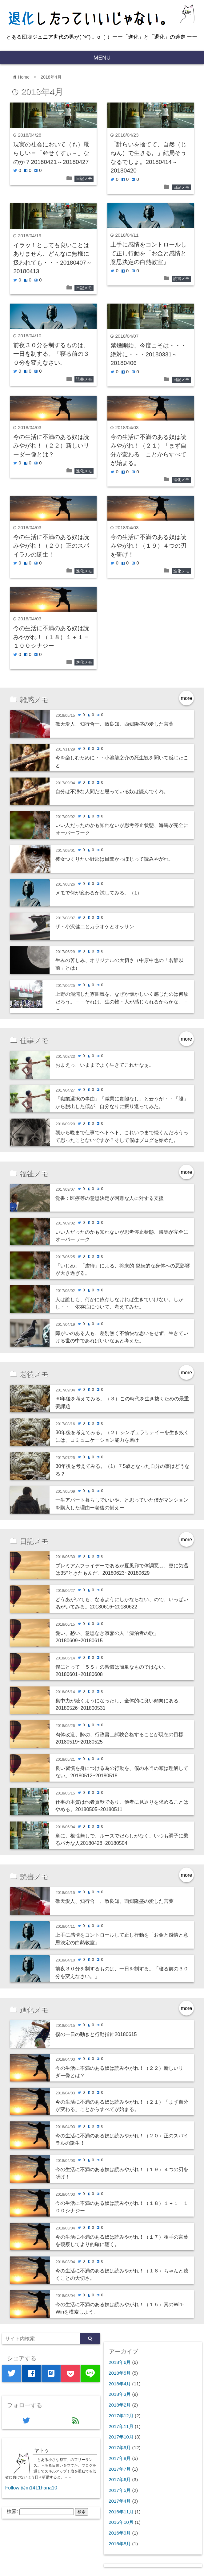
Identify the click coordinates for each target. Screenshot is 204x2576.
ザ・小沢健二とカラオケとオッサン (94, 926)
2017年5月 (120, 2490)
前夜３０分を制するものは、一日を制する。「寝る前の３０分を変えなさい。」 (51, 354)
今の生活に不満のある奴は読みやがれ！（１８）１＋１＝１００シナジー (51, 637)
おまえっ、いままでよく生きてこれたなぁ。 (104, 1065)
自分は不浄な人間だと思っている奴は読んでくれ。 (112, 791)
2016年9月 (120, 2532)
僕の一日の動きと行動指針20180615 (96, 2034)
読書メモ (181, 278)
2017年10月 (121, 2436)
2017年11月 (121, 2426)
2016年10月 (121, 2522)
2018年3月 (120, 2394)
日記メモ (84, 178)
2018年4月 (51, 77)
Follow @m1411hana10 (31, 2487)
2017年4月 (120, 2501)
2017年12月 (121, 2415)
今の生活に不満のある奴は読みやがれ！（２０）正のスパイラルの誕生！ (51, 546)
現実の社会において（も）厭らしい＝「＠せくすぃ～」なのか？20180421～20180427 (51, 153)
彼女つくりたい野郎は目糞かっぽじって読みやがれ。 (114, 859)
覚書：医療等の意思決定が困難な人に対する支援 (109, 1198)
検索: (12, 2511)
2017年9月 (120, 2447)
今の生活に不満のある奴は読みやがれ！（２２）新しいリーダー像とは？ (51, 446)
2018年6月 (120, 2362)
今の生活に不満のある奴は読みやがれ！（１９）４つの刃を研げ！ (148, 546)
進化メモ (84, 471)
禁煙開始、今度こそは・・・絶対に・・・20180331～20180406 (148, 354)
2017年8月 (120, 2458)
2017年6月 (120, 2479)
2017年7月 (120, 2469)
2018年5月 (120, 2373)
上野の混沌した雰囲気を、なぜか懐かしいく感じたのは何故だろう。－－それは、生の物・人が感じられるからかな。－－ (121, 1001)
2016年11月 (121, 2511)
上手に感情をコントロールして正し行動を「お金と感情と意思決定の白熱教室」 (148, 253)
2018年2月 (120, 2404)
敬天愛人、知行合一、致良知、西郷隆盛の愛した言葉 (114, 724)
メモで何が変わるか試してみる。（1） (98, 892)
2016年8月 (120, 2543)
